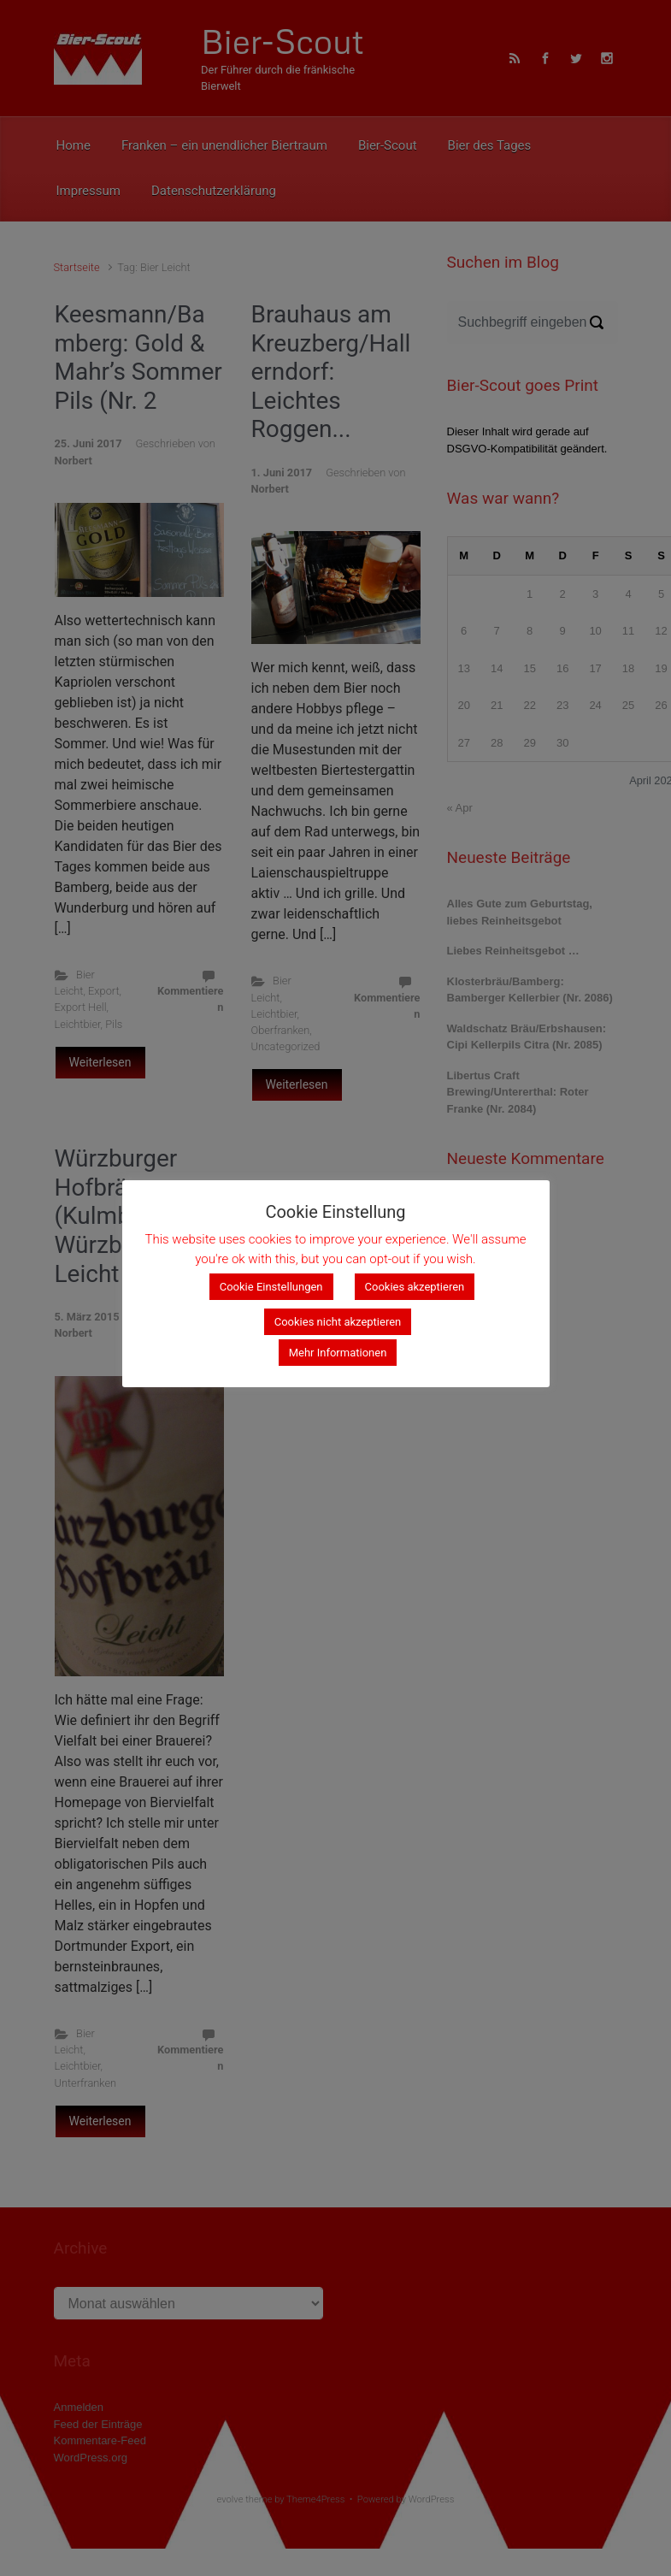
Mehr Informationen (338, 1352)
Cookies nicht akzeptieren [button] (338, 1321)
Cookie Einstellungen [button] (271, 1286)
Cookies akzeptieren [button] (415, 1286)
